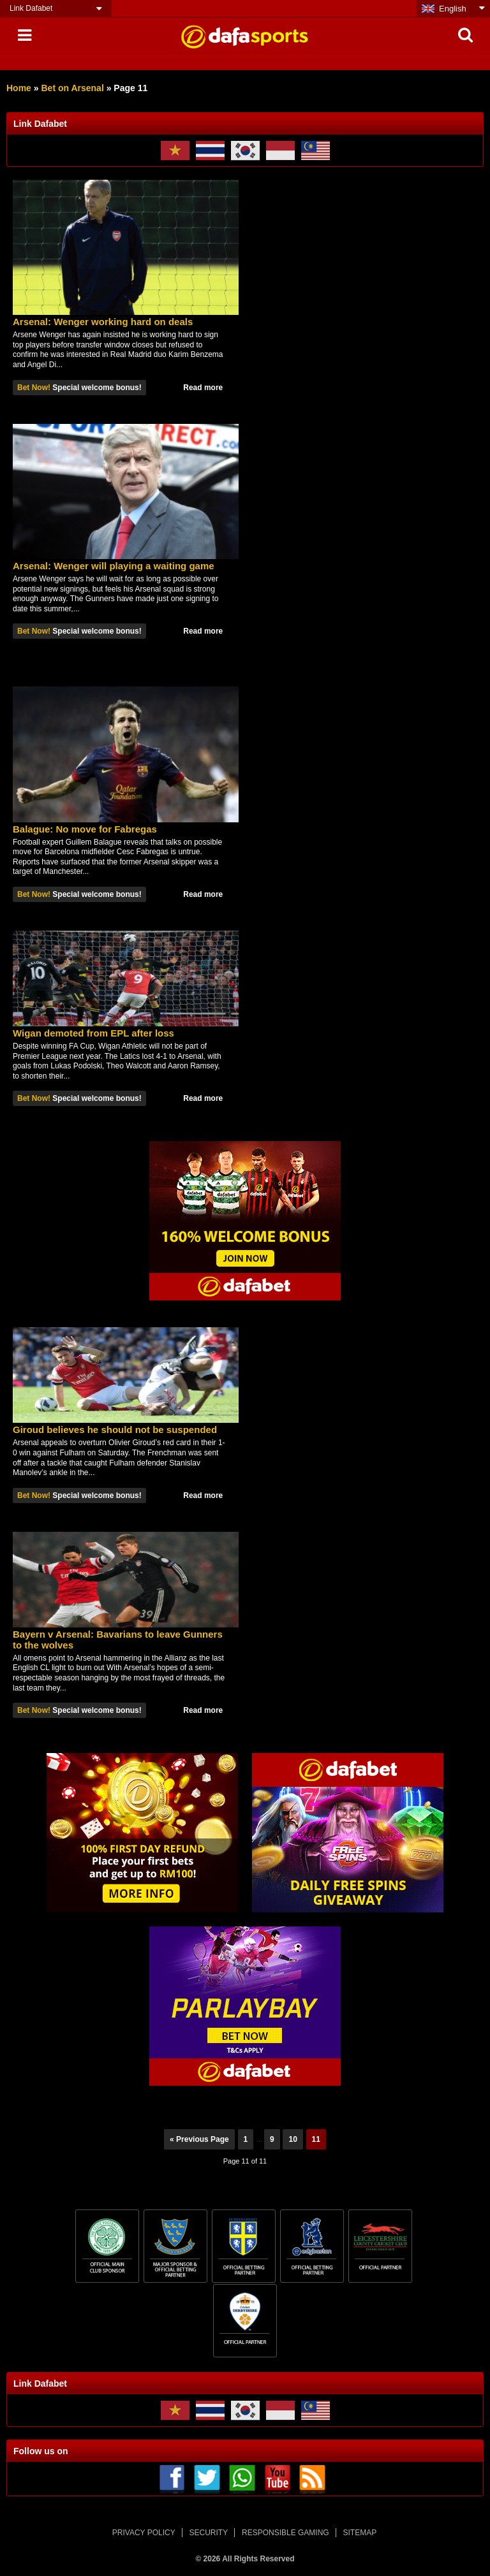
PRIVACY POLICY (143, 2532)
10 (292, 2139)
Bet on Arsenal (72, 88)
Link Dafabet (31, 8)
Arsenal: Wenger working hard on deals (103, 321)
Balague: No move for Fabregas (85, 829)
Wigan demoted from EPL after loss (93, 1033)
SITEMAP (359, 2532)
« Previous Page (199, 2139)
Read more (203, 387)
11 (316, 2139)
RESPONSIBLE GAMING (285, 2532)
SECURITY (208, 2532)
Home (18, 88)
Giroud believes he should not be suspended (115, 1429)
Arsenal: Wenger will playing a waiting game (113, 565)
